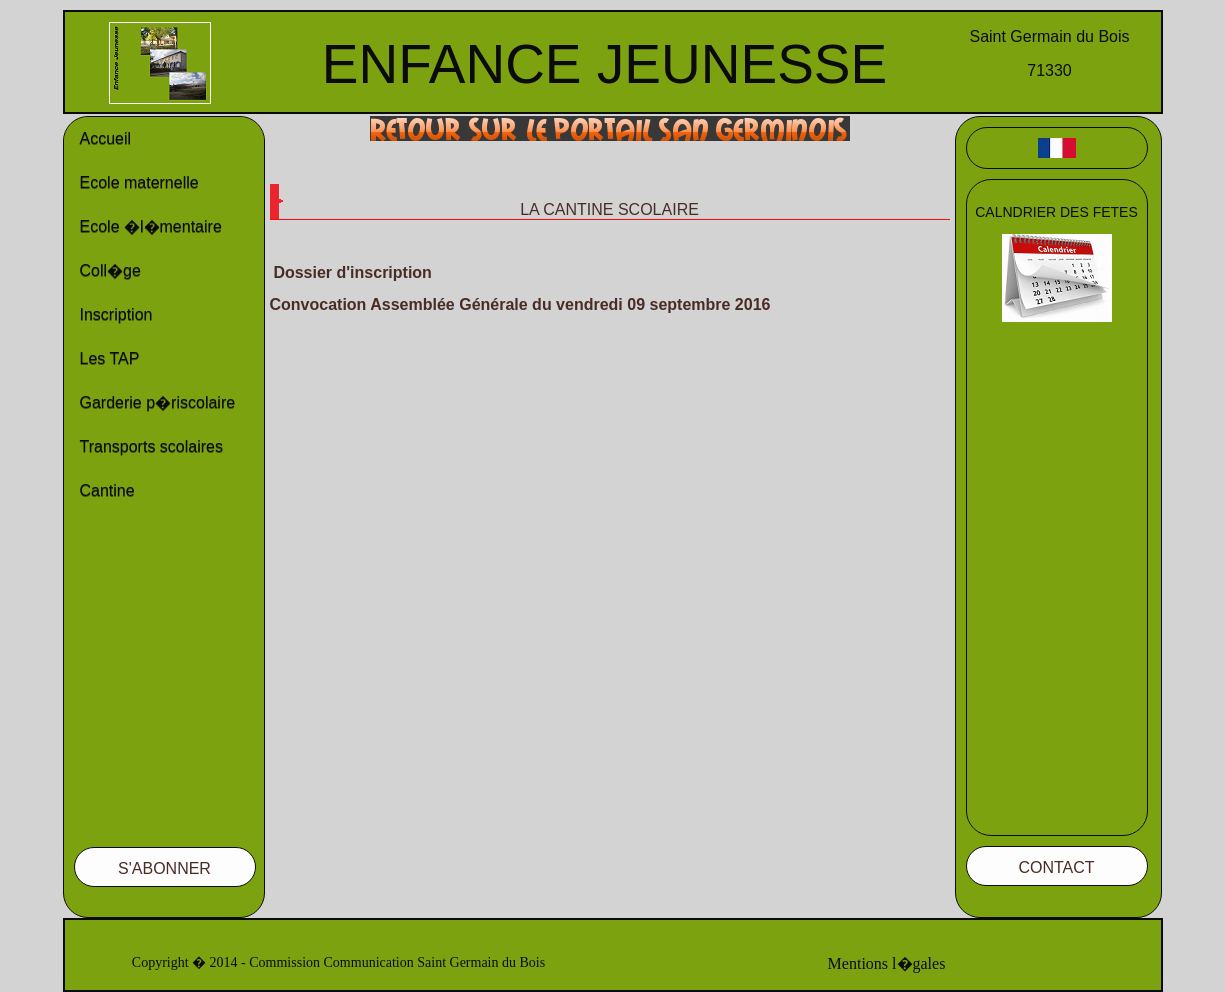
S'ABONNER (164, 868)
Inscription (116, 314)
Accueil (106, 138)
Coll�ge (110, 270)
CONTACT (1056, 867)
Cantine (107, 490)
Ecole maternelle (139, 182)
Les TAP (110, 358)
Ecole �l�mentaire (151, 226)
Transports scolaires (151, 446)
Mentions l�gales (887, 963)
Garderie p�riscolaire (158, 402)
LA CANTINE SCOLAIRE (609, 209)
